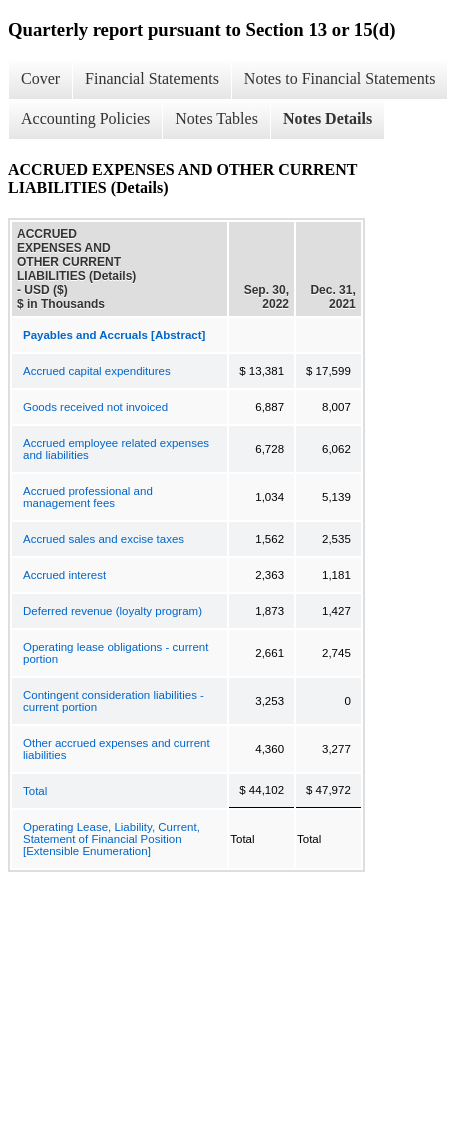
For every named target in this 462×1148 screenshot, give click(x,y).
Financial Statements (152, 78)
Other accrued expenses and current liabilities (116, 749)
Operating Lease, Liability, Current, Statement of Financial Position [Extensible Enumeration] (111, 839)
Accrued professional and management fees (88, 497)
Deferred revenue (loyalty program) (112, 611)
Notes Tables (216, 118)
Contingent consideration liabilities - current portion (113, 701)
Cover (40, 78)
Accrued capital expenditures (97, 371)
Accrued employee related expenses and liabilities (116, 449)
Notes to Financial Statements (340, 78)
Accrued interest (64, 575)
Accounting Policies (85, 118)
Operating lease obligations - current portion (115, 653)
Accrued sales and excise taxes (103, 539)
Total (35, 791)
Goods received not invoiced (95, 407)
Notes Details (327, 118)
